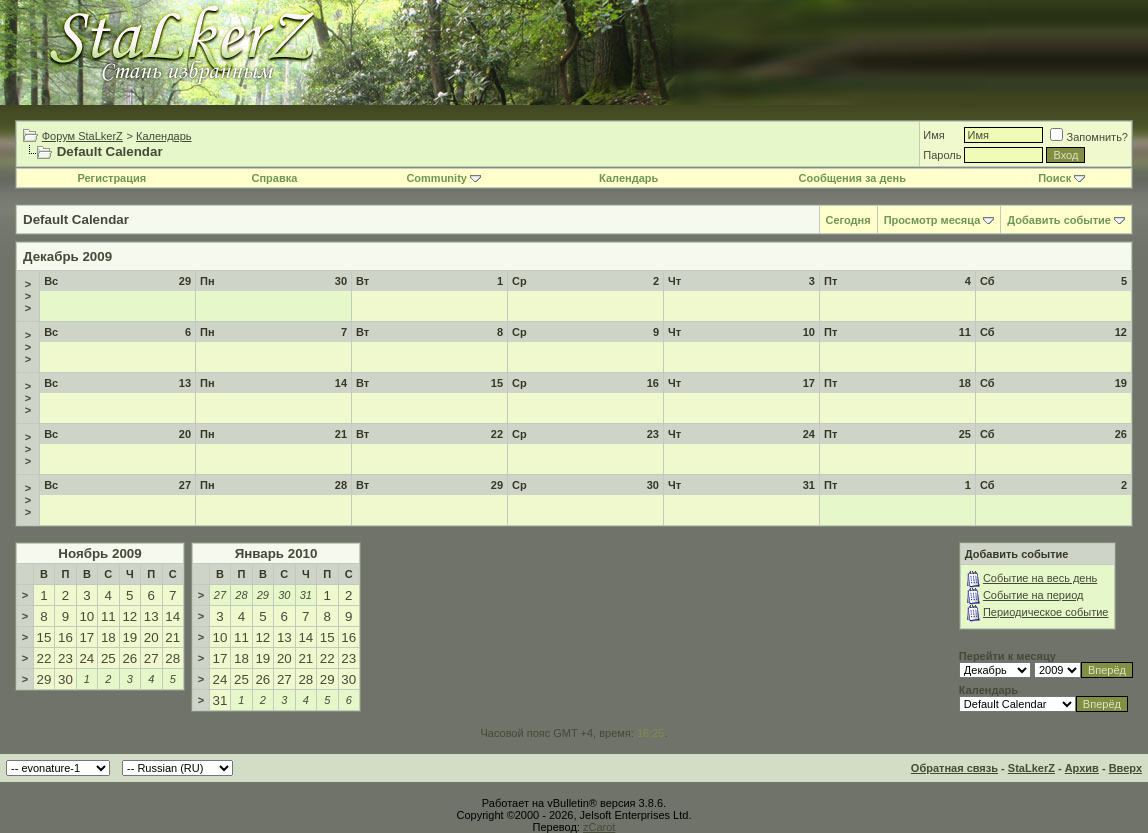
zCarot (599, 827)
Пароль (942, 155)
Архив (1082, 768)
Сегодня (848, 220)
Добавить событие (1059, 220)
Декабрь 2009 (67, 256)
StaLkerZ (1031, 768)
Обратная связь (954, 768)
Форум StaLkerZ (82, 136)
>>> (28, 296)
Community (443, 178)
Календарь (164, 136)
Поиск (1061, 178)
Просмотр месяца (932, 220)
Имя (933, 135)
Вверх (1125, 768)
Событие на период (1033, 595)
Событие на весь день (1040, 578)
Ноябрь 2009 (99, 553)
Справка (274, 178)
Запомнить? (1089, 137)
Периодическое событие (1046, 612)
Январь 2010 (276, 553)
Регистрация (111, 178)
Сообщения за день (852, 178)
